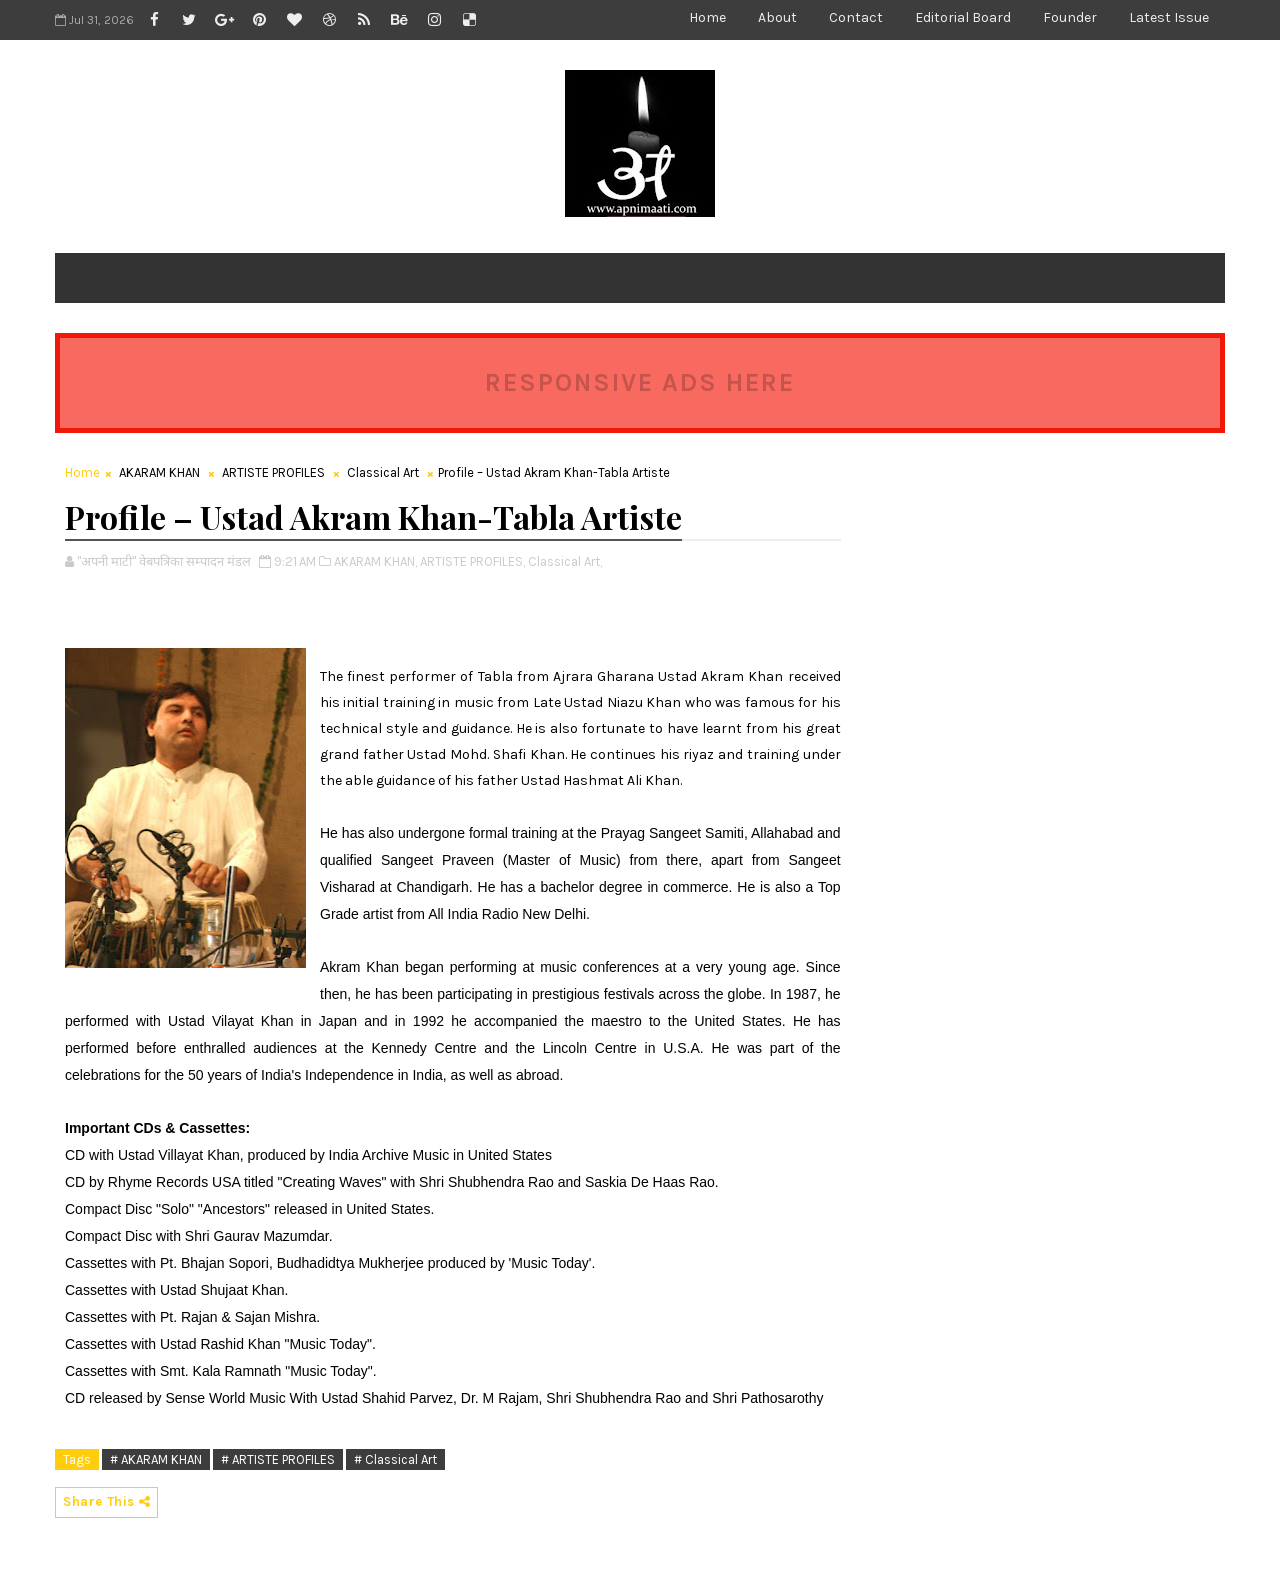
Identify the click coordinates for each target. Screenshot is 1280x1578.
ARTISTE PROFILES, (472, 561)
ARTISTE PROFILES (273, 472)
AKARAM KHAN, (375, 561)
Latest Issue (1169, 17)
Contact (856, 17)
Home (707, 17)
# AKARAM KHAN (156, 1459)
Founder (1070, 17)
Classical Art (383, 472)
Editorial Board (963, 17)
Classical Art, (565, 561)
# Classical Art (395, 1459)
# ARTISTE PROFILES (278, 1459)
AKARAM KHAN (159, 472)
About (777, 17)
